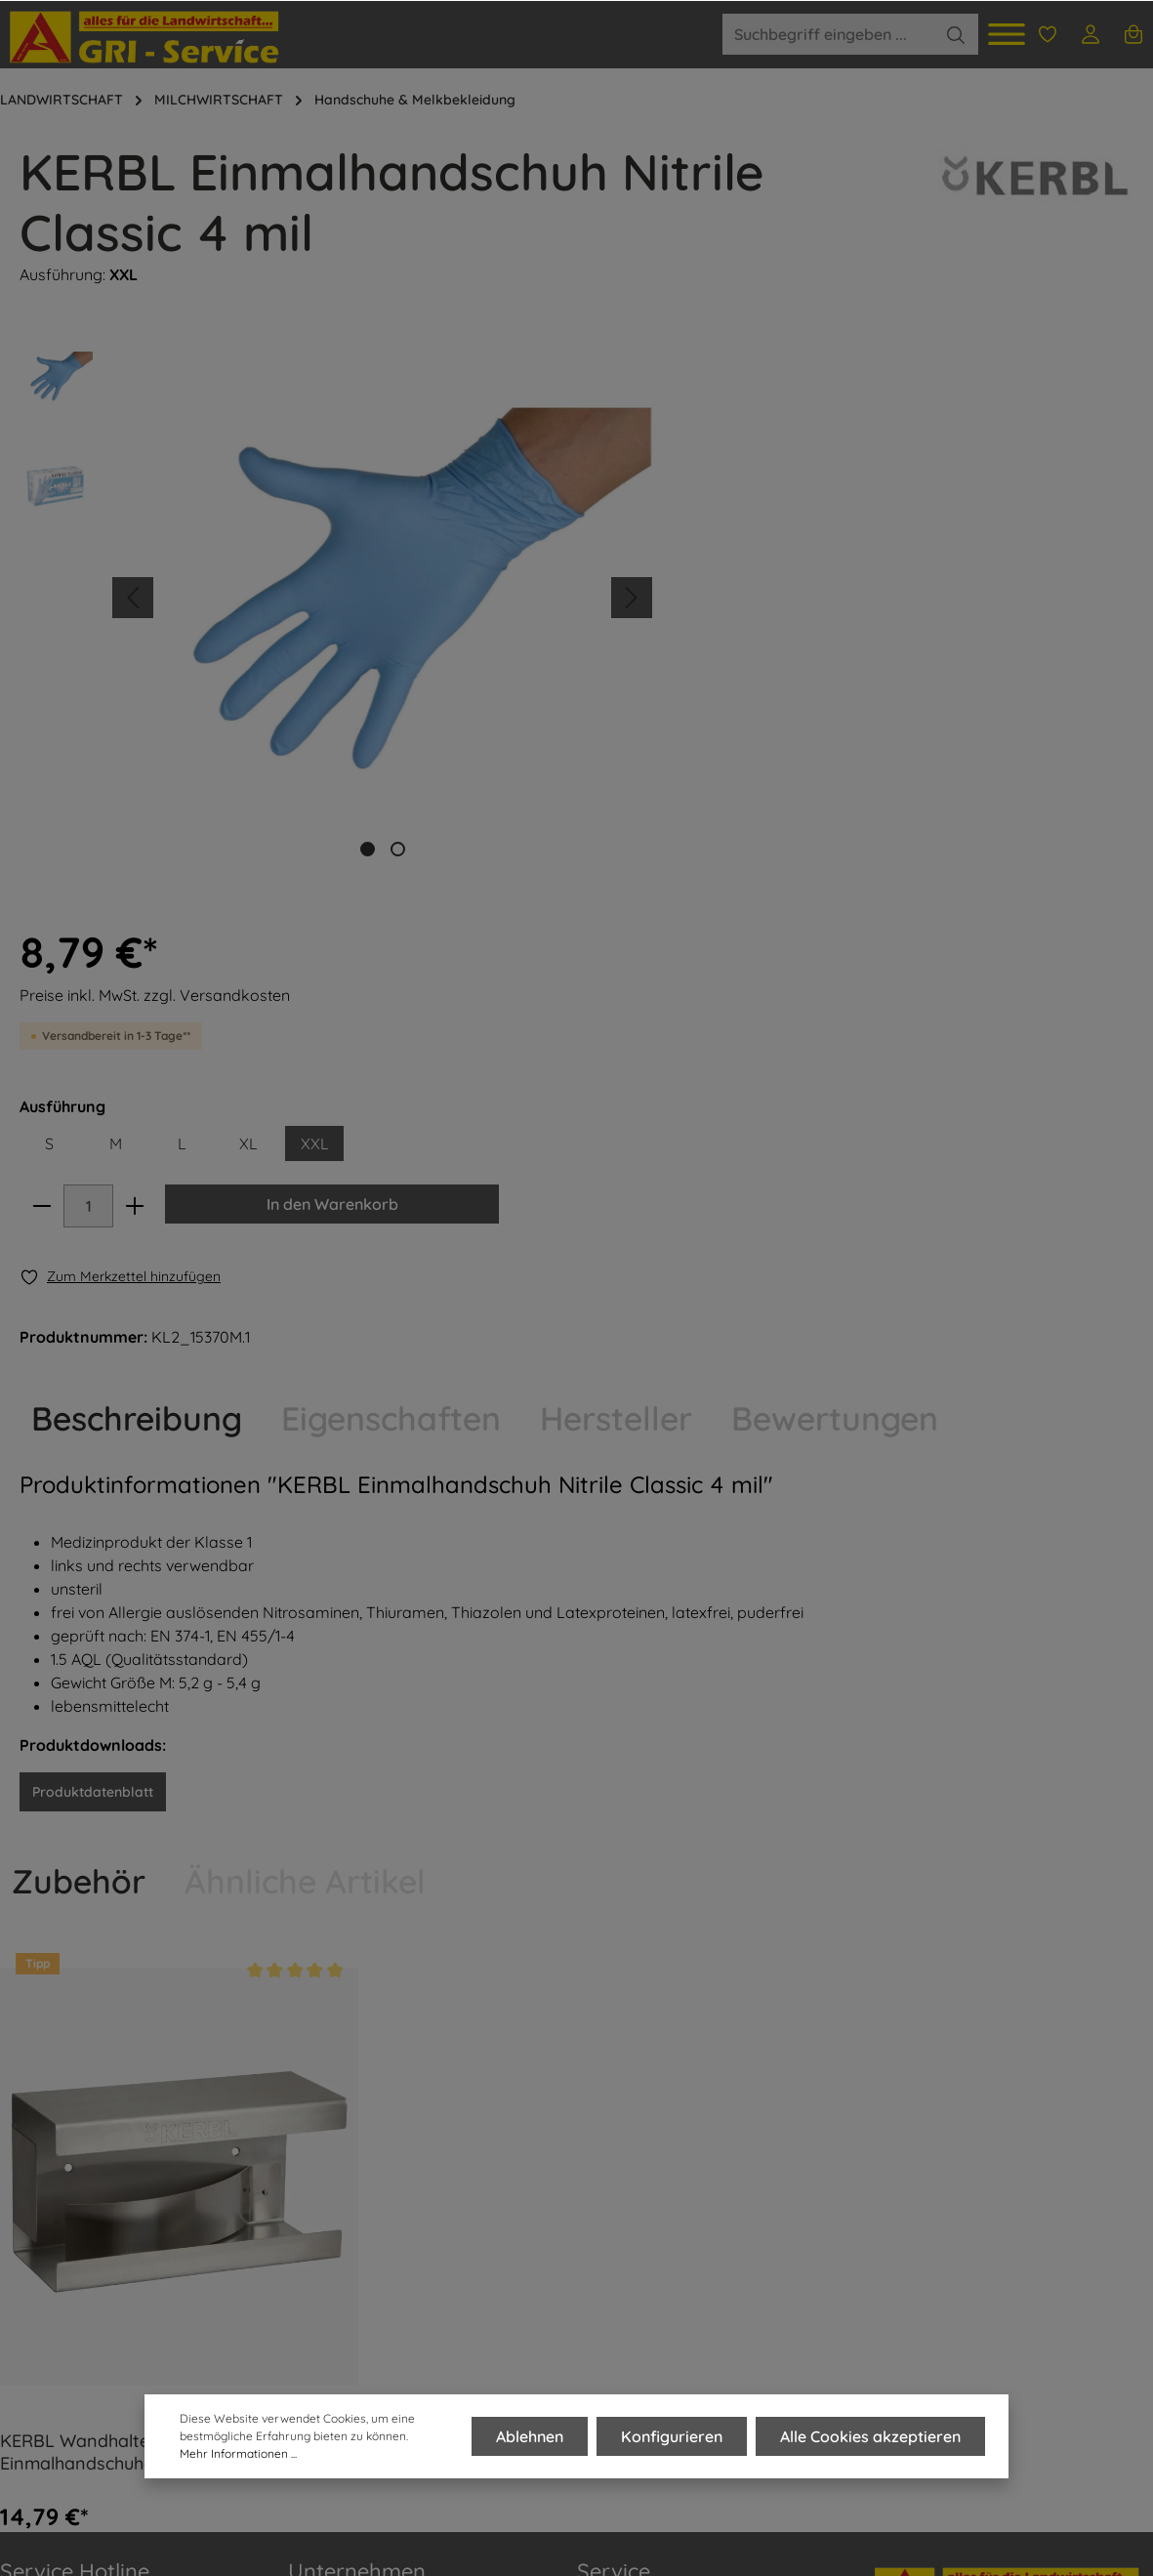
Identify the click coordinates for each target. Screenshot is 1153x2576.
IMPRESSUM (43, 2419)
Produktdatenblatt (92, 1301)
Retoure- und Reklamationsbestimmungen (679, 2259)
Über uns (319, 2138)
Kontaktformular (178, 2363)
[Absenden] (1134, 2302)
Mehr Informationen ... (238, 2453)
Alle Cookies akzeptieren (870, 2436)
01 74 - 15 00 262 (77, 2250)
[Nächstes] (631, 597)
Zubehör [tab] (78, 1390)
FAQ (15, 2465)
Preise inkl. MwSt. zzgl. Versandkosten (827, 404)
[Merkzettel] (1047, 34)
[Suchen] (956, 34)
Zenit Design (284, 2540)
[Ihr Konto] (1090, 34)
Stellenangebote (345, 2314)
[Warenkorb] (1133, 34)
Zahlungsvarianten (643, 2209)
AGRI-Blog (324, 2244)
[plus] (810, 615)
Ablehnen (531, 2436)
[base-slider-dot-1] (367, 849)
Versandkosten (905, 2518)
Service (613, 2080)
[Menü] (1006, 34)
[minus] (715, 615)
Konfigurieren (672, 2436)
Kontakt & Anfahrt (640, 2138)
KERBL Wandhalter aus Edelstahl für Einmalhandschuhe (149, 1962)
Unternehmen (357, 2080)
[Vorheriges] (132, 597)
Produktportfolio (344, 2173)
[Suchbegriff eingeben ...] (827, 34)
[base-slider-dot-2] (398, 849)
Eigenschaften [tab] (391, 927)
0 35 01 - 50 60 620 (87, 2174)
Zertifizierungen (343, 2349)
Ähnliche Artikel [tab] (305, 1390)
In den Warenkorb (987, 613)
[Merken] (792, 686)
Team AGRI (328, 2209)
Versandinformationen (656, 2173)
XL (920, 552)
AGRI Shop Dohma (354, 2279)
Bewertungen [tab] (834, 927)
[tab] (137, 928)
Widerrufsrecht (629, 2310)
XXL (986, 552)
